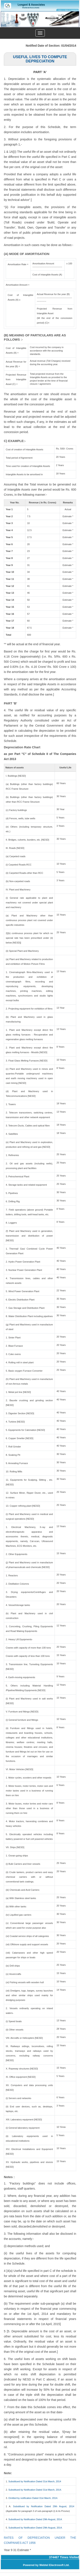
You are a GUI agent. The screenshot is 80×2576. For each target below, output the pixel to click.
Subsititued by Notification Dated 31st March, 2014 (34, 2481)
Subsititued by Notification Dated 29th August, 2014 (43, 2506)
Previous (10, 23)
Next (69, 23)
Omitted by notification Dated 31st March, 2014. (33, 2498)
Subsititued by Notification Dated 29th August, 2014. (35, 2519)
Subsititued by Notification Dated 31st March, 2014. (35, 2489)
